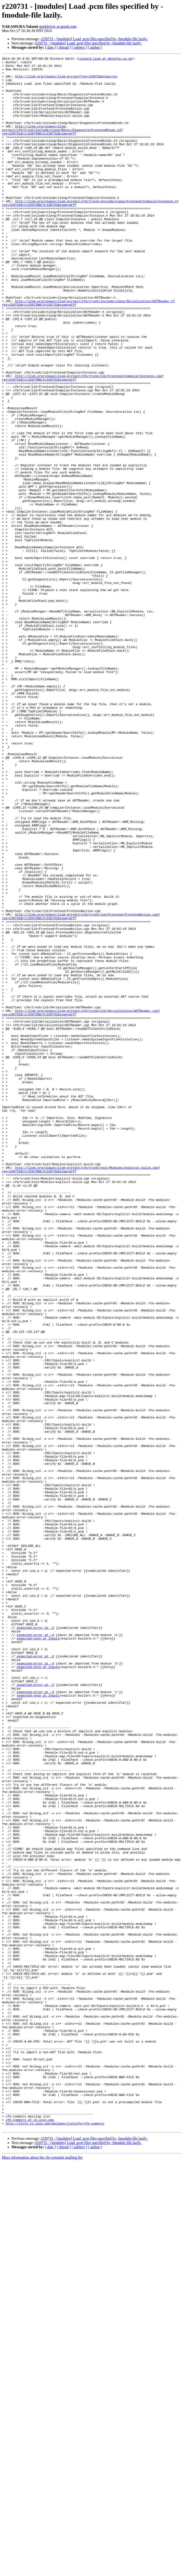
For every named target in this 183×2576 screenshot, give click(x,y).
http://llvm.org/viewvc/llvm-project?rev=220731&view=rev (66, 80)
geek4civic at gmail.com (57, 26)
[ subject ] (79, 47)
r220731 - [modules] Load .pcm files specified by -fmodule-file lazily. (94, 39)
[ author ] (95, 47)
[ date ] (50, 47)
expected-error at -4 (35, 1951)
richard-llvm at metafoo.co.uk (105, 59)
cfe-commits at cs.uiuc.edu (30, 2533)
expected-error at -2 (35, 1942)
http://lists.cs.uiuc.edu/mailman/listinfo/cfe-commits (55, 2537)
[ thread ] (64, 47)
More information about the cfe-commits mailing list (42, 2572)
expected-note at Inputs (38, 1955)
